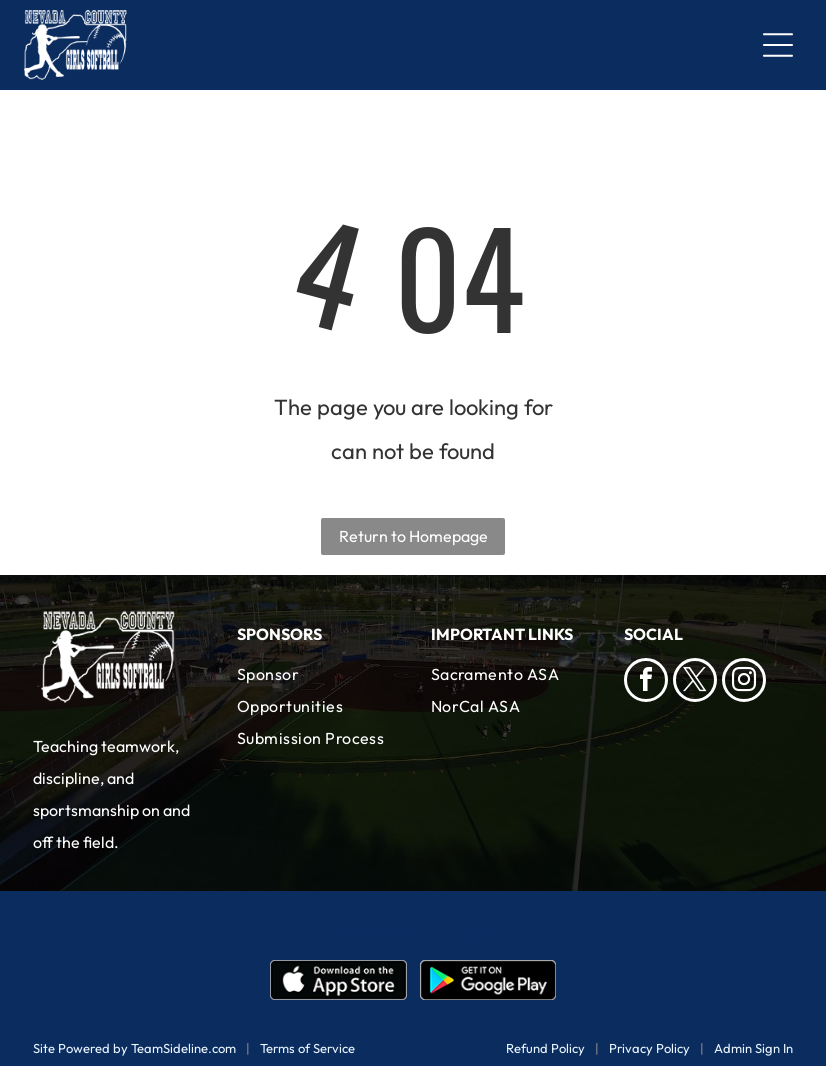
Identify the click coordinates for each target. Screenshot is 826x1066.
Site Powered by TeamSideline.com (134, 1048)
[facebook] (646, 682)
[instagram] (744, 682)
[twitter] (695, 682)
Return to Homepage (413, 536)
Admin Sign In (753, 1048)
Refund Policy (545, 1048)
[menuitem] (316, 690)
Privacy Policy (649, 1048)
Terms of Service (307, 1048)
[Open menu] (778, 45)
